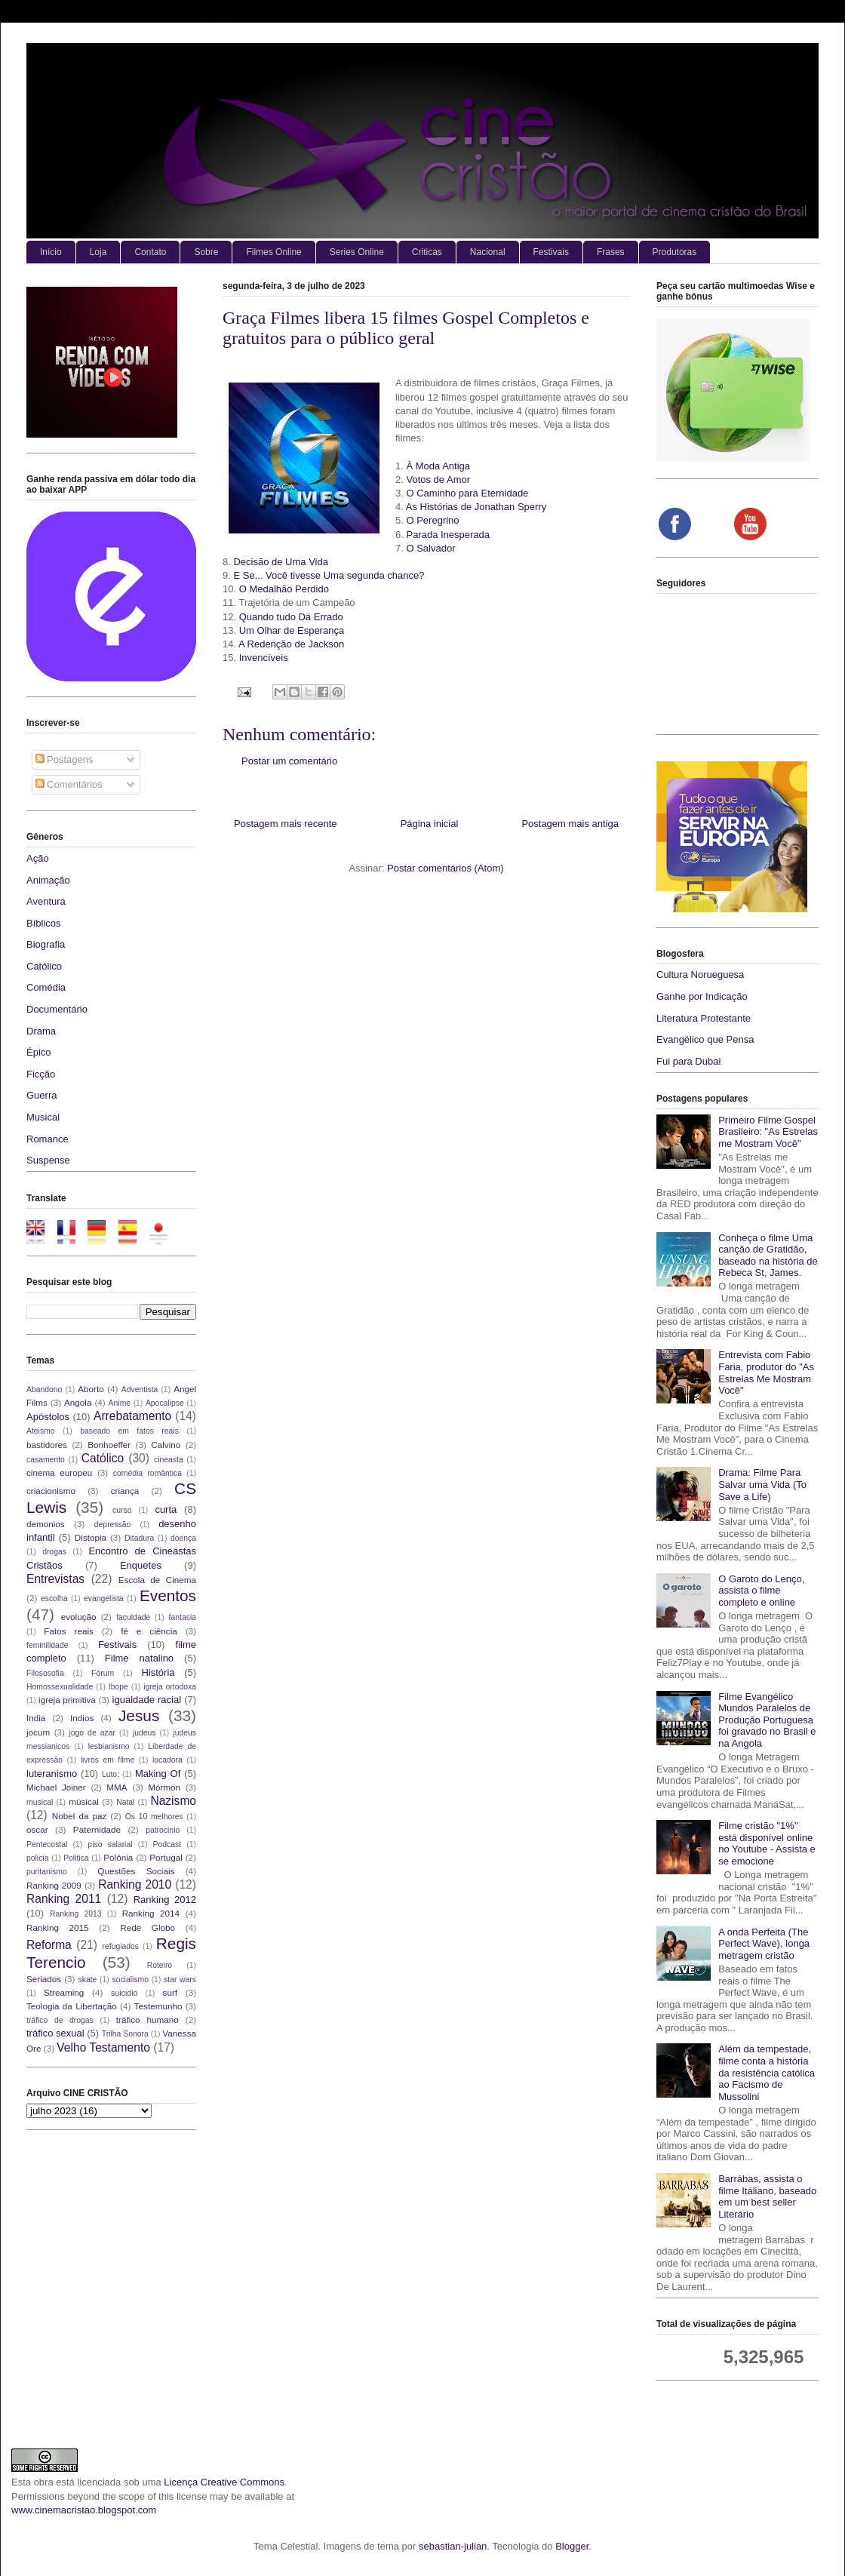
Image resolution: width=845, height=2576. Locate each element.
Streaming (64, 1992)
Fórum (102, 1673)
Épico (38, 1052)
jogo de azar (92, 1733)
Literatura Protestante (703, 1018)
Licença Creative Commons (224, 2482)
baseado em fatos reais (129, 1431)
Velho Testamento (103, 2047)
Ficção (40, 1074)
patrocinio (163, 1830)
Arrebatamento (132, 1415)
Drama (41, 1031)
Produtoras (675, 252)
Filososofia (45, 1673)
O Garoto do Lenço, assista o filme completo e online (761, 1590)
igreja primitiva (67, 1700)
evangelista (104, 1598)
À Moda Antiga (438, 466)
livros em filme (108, 1760)
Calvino (165, 1444)
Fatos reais (69, 1631)
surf (170, 1992)
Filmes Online (273, 252)
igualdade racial (147, 1699)
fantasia (182, 1617)
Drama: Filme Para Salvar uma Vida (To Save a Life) (762, 1484)
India (35, 1718)
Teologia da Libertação (71, 2006)
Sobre (206, 252)
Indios (82, 1718)
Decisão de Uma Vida (280, 561)
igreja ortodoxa (169, 1687)
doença (183, 1538)
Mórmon (164, 1787)
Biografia (45, 944)
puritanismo (46, 1871)
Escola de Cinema (157, 1580)
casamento (45, 1460)
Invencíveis (263, 657)
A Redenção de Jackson (291, 644)
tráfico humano (147, 2019)
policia (37, 1858)
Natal (125, 1802)
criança (125, 1490)
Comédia (46, 987)
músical (84, 1801)
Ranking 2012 (165, 1899)
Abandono (44, 1389)
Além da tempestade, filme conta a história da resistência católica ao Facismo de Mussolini (766, 2072)
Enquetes (140, 1565)
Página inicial (430, 823)
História (157, 1672)
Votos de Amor (438, 479)
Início (51, 252)
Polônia (118, 1857)
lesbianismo (109, 1746)
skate (87, 1979)
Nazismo (173, 1800)
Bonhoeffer (109, 1444)
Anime (120, 1403)
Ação (37, 858)
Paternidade (97, 1829)
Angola (77, 1402)
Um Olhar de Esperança (291, 630)
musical (39, 1802)
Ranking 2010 (134, 1884)
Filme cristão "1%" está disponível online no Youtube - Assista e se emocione (767, 1843)
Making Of (157, 1773)
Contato (150, 252)
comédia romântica (147, 1473)
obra (44, 2482)
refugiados (121, 1946)
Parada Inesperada (448, 534)
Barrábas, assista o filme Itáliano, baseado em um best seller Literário (767, 2196)
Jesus (138, 1715)
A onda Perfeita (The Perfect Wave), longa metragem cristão (764, 1943)
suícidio (124, 1993)
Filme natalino (139, 1658)
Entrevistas (55, 1578)
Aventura (46, 901)
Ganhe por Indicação (702, 996)
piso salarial (110, 1844)
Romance (47, 1139)
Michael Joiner (56, 1787)
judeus (144, 1733)
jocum (38, 1732)
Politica (76, 1858)
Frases (611, 252)
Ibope (118, 1687)
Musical (43, 1117)
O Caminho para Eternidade (467, 493)
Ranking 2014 (151, 1913)
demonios (45, 1524)
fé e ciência (149, 1631)
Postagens (64, 759)
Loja (98, 252)
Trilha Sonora (125, 2034)
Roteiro (160, 1965)
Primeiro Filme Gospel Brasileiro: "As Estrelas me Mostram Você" (768, 1131)
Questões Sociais (135, 1871)
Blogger (571, 2546)
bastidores (46, 1444)
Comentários (69, 784)
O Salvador (430, 548)
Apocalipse (165, 1403)
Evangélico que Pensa (705, 1039)
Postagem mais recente (285, 823)
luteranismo (51, 1773)
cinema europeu (59, 1472)
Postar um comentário (289, 761)
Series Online (357, 252)
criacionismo (50, 1490)
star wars (180, 1979)
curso (121, 1510)
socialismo (130, 1979)
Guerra (41, 1095)
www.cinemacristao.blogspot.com (83, 2510)
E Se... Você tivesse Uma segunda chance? (328, 575)
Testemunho (158, 2006)
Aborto (90, 1389)
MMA (116, 1787)
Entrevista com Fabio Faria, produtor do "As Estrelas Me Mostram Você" (766, 1372)
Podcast (167, 1844)
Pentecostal (46, 1844)
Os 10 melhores (154, 1816)
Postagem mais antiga (570, 823)
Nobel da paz (79, 1816)
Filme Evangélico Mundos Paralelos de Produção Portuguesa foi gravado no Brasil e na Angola (767, 1720)
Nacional (487, 252)
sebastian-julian (453, 2546)
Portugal (166, 1857)
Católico (44, 966)
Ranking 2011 (63, 1898)
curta (166, 1509)
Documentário (57, 1009)
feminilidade (47, 1645)
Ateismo (40, 1431)
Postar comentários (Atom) (445, 868)
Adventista (139, 1389)
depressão (112, 1524)
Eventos (168, 1595)
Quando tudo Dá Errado (291, 616)
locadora (167, 1760)
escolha (54, 1598)
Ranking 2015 (57, 1927)
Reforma (49, 1944)
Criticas (427, 252)
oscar (37, 1829)
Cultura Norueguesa (700, 974)
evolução (79, 1617)
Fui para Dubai (688, 1061)
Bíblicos (43, 923)
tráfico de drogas (60, 2020)
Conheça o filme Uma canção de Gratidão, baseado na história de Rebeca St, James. (768, 1255)
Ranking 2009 (53, 1885)
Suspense (48, 1160)
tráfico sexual (55, 2033)
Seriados (43, 1979)
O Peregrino (432, 520)
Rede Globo (147, 1927)
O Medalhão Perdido (284, 589)
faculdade (133, 1617)
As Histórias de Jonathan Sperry (476, 506)
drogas (54, 1552)
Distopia (90, 1537)
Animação (48, 880)
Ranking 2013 (75, 1914)
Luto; (110, 1774)
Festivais (551, 252)
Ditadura (139, 1538)
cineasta (168, 1460)
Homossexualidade (59, 1687)
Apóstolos (47, 1416)
